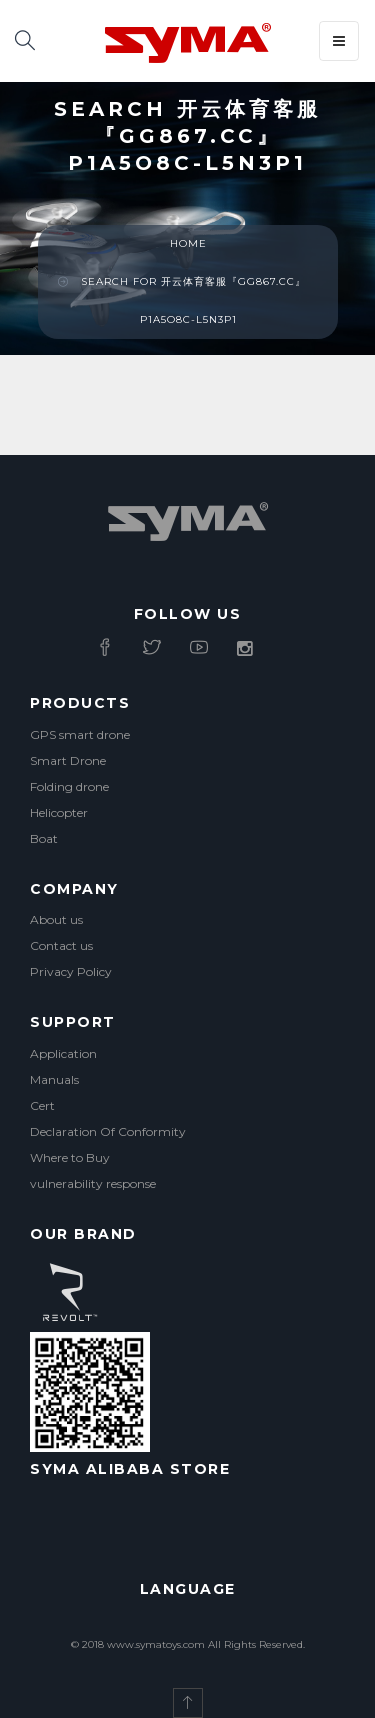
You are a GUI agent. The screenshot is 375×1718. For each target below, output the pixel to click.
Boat (44, 838)
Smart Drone (68, 760)
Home (188, 243)
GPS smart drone (80, 734)
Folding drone (69, 786)
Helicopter (59, 812)
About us (56, 919)
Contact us (61, 945)
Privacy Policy (71, 971)
